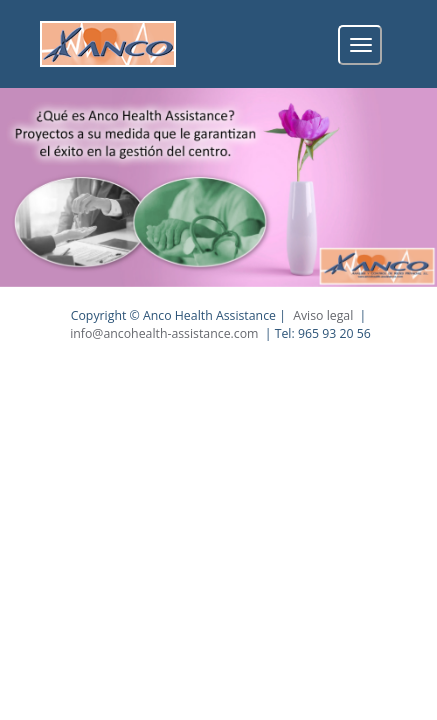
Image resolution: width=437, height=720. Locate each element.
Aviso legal (323, 315)
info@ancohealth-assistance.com (164, 333)
